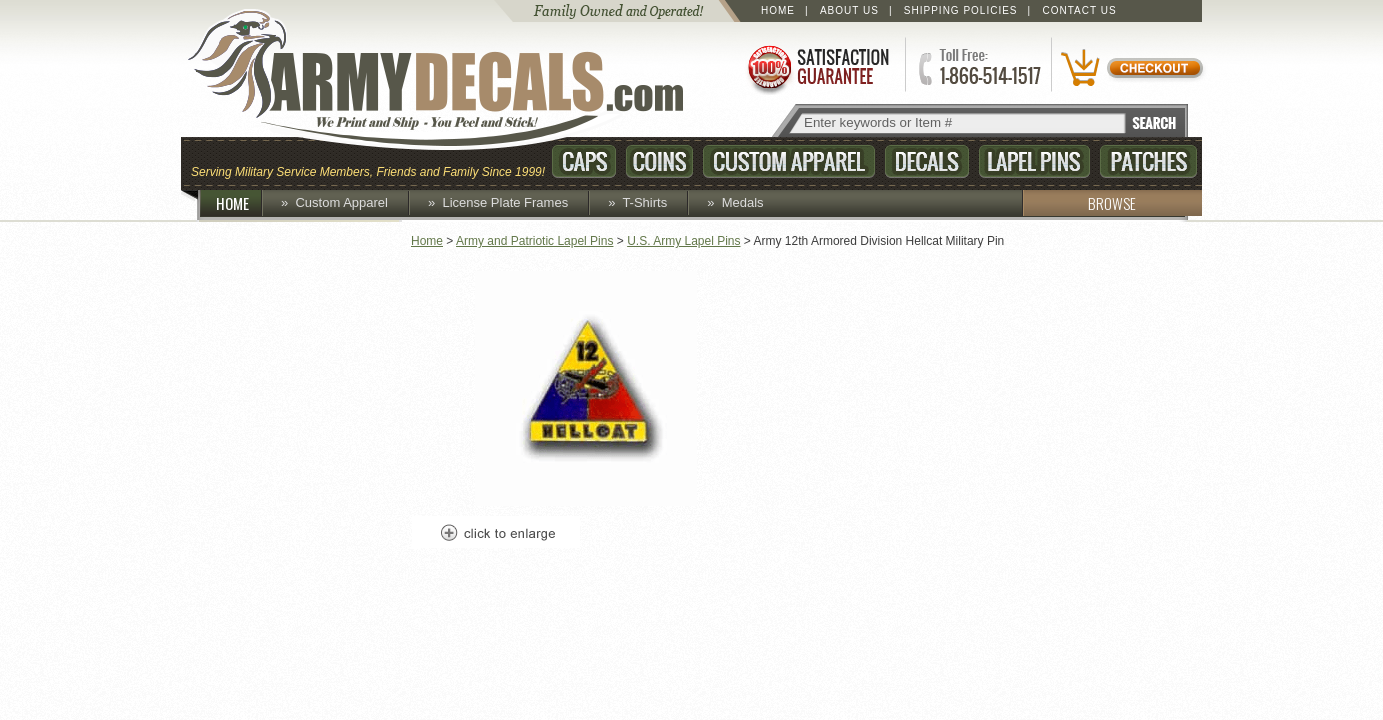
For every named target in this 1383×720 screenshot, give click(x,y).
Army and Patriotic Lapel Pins (534, 241)
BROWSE (1079, 203)
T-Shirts (644, 202)
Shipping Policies (961, 10)
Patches (1148, 161)
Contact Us (1080, 10)
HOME (240, 203)
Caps (584, 161)
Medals (743, 202)
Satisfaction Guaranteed (817, 67)
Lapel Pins (1034, 161)
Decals (927, 161)
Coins (659, 161)
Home (778, 10)
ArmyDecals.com (455, 80)
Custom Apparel (789, 161)
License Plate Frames (505, 202)
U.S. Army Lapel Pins (683, 241)
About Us (849, 10)
